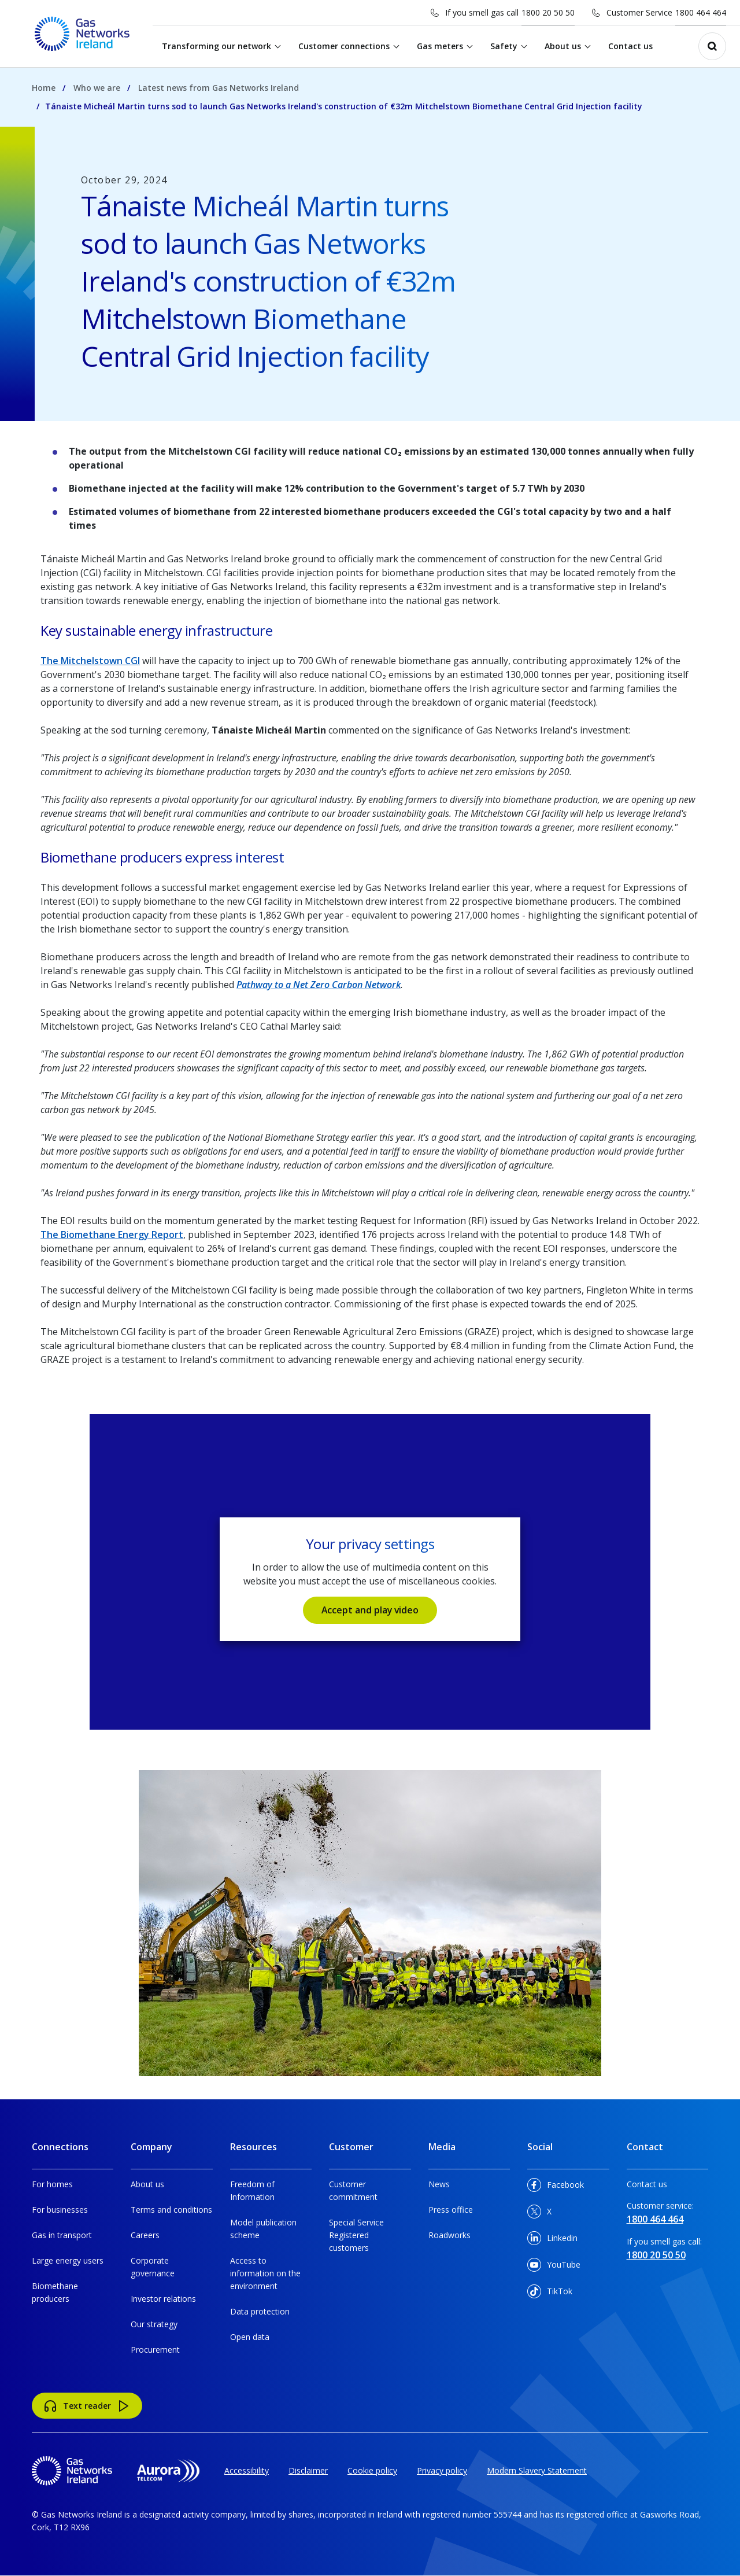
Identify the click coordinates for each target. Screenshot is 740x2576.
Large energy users (67, 2260)
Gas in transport (62, 2234)
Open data (249, 2336)
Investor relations (163, 2298)
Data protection (260, 2311)
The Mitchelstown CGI (90, 660)
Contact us (631, 45)
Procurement (155, 2349)
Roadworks (449, 2234)
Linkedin (552, 2240)
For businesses (60, 2209)
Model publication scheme (263, 2228)
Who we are (96, 87)
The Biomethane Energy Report (111, 1234)
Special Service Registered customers (356, 2235)
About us (563, 45)
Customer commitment (353, 2190)
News (439, 2184)
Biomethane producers (55, 2292)
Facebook (555, 2187)
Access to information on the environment (265, 2273)
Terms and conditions (171, 2209)
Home (44, 87)
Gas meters (440, 45)
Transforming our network (217, 45)
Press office (450, 2209)
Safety (504, 45)
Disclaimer (308, 2470)
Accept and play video (370, 1610)
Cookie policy (372, 2470)
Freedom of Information (252, 2190)
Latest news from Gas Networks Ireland (218, 87)
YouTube (553, 2267)
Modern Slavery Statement (537, 2470)
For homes (52, 2184)
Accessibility (246, 2470)
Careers (145, 2234)
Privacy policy (442, 2470)
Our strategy (154, 2324)
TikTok (549, 2293)
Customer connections (344, 45)
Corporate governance (153, 2267)
